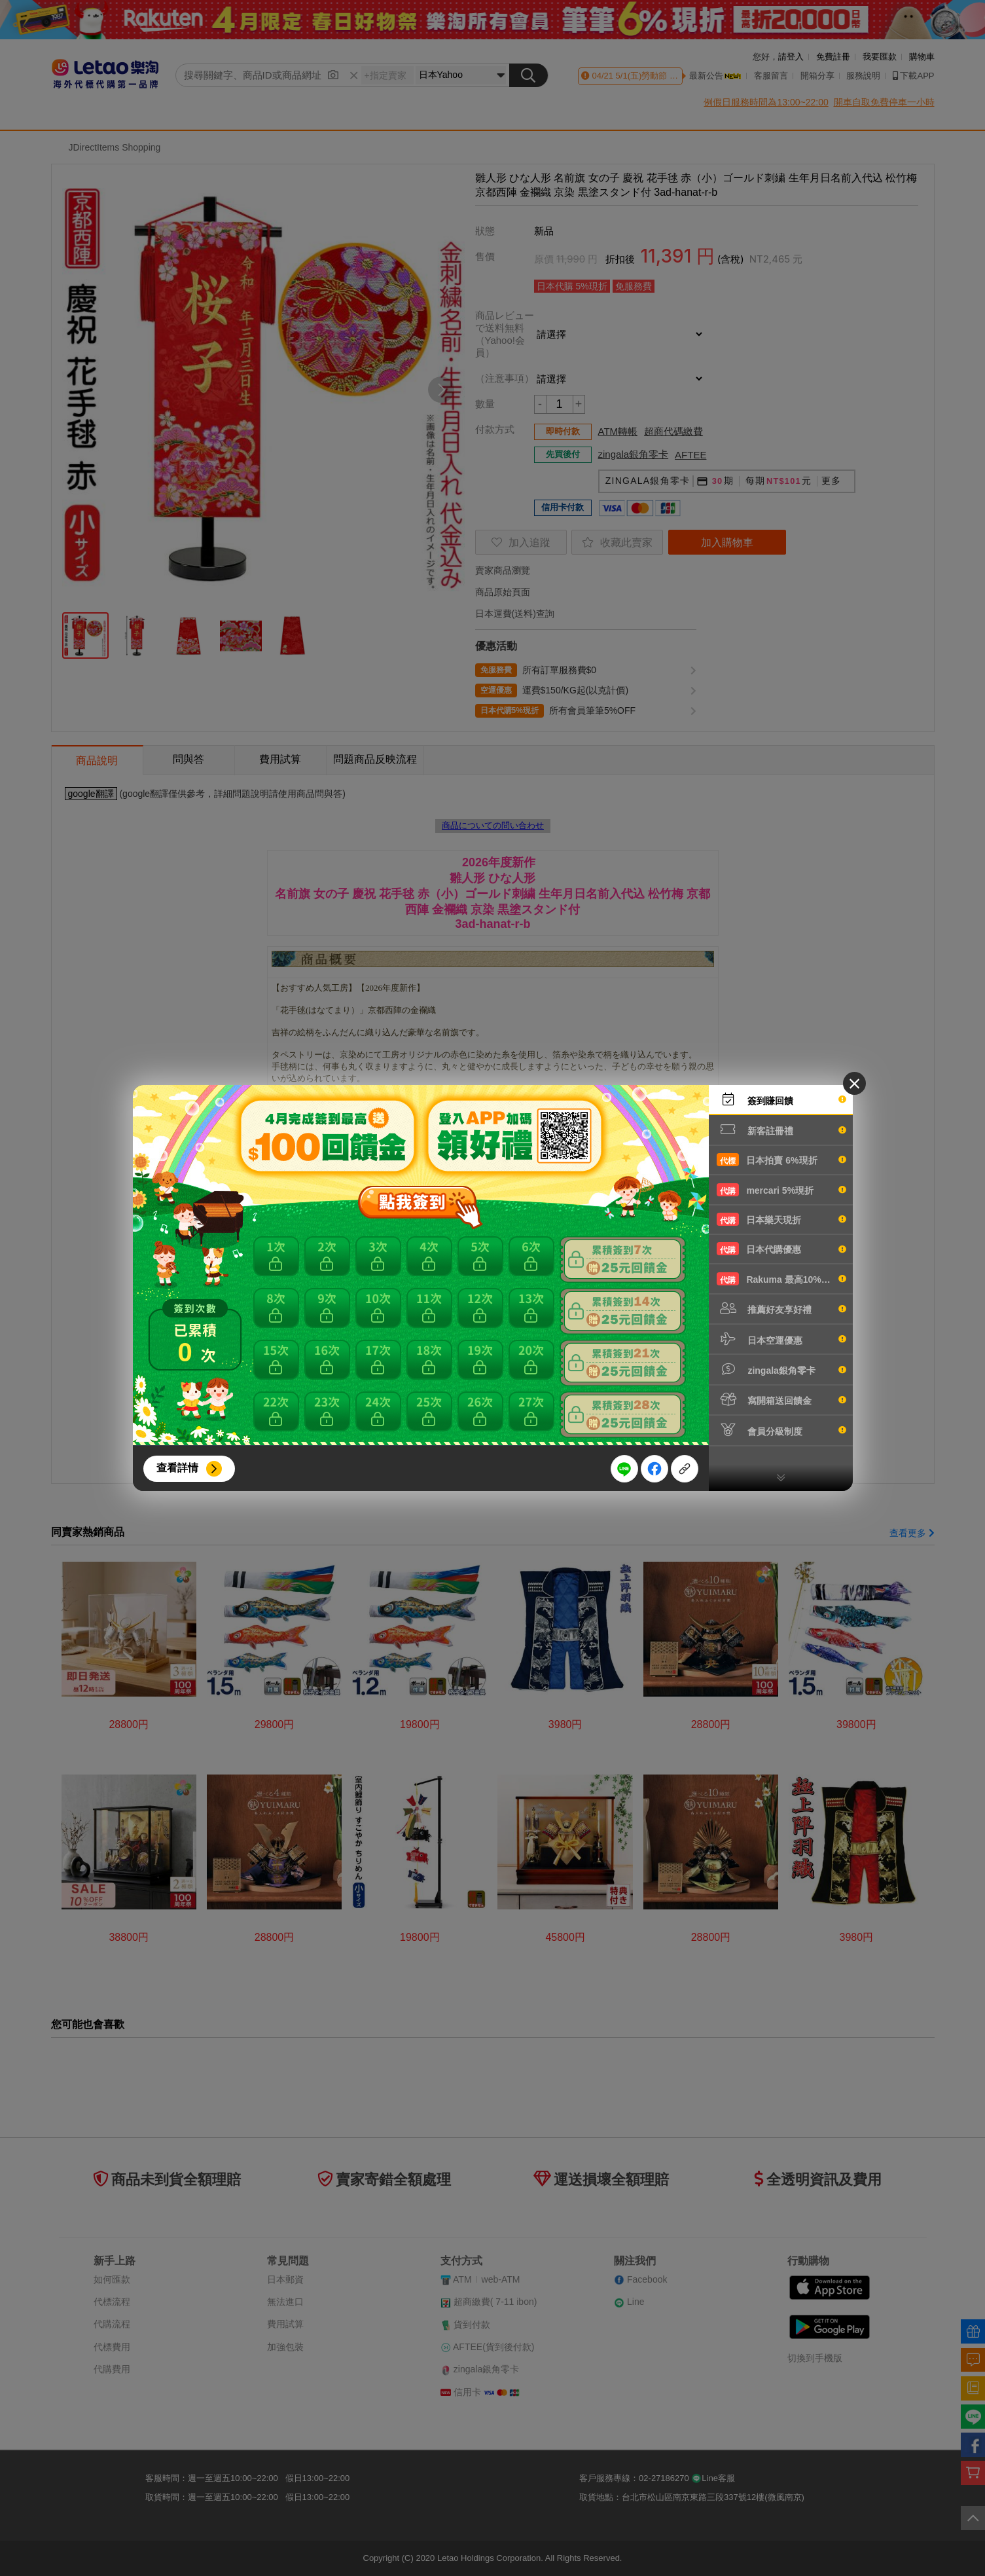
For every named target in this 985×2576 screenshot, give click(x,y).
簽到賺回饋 (781, 1099)
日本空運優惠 (781, 1339)
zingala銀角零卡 (781, 1369)
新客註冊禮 (781, 1129)
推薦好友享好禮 (781, 1308)
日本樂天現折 (781, 1219)
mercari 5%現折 (781, 1189)
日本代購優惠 (781, 1248)
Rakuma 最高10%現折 (781, 1278)
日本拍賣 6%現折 (781, 1159)
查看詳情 (177, 1467)
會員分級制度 (781, 1430)
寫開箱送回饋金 (781, 1399)
